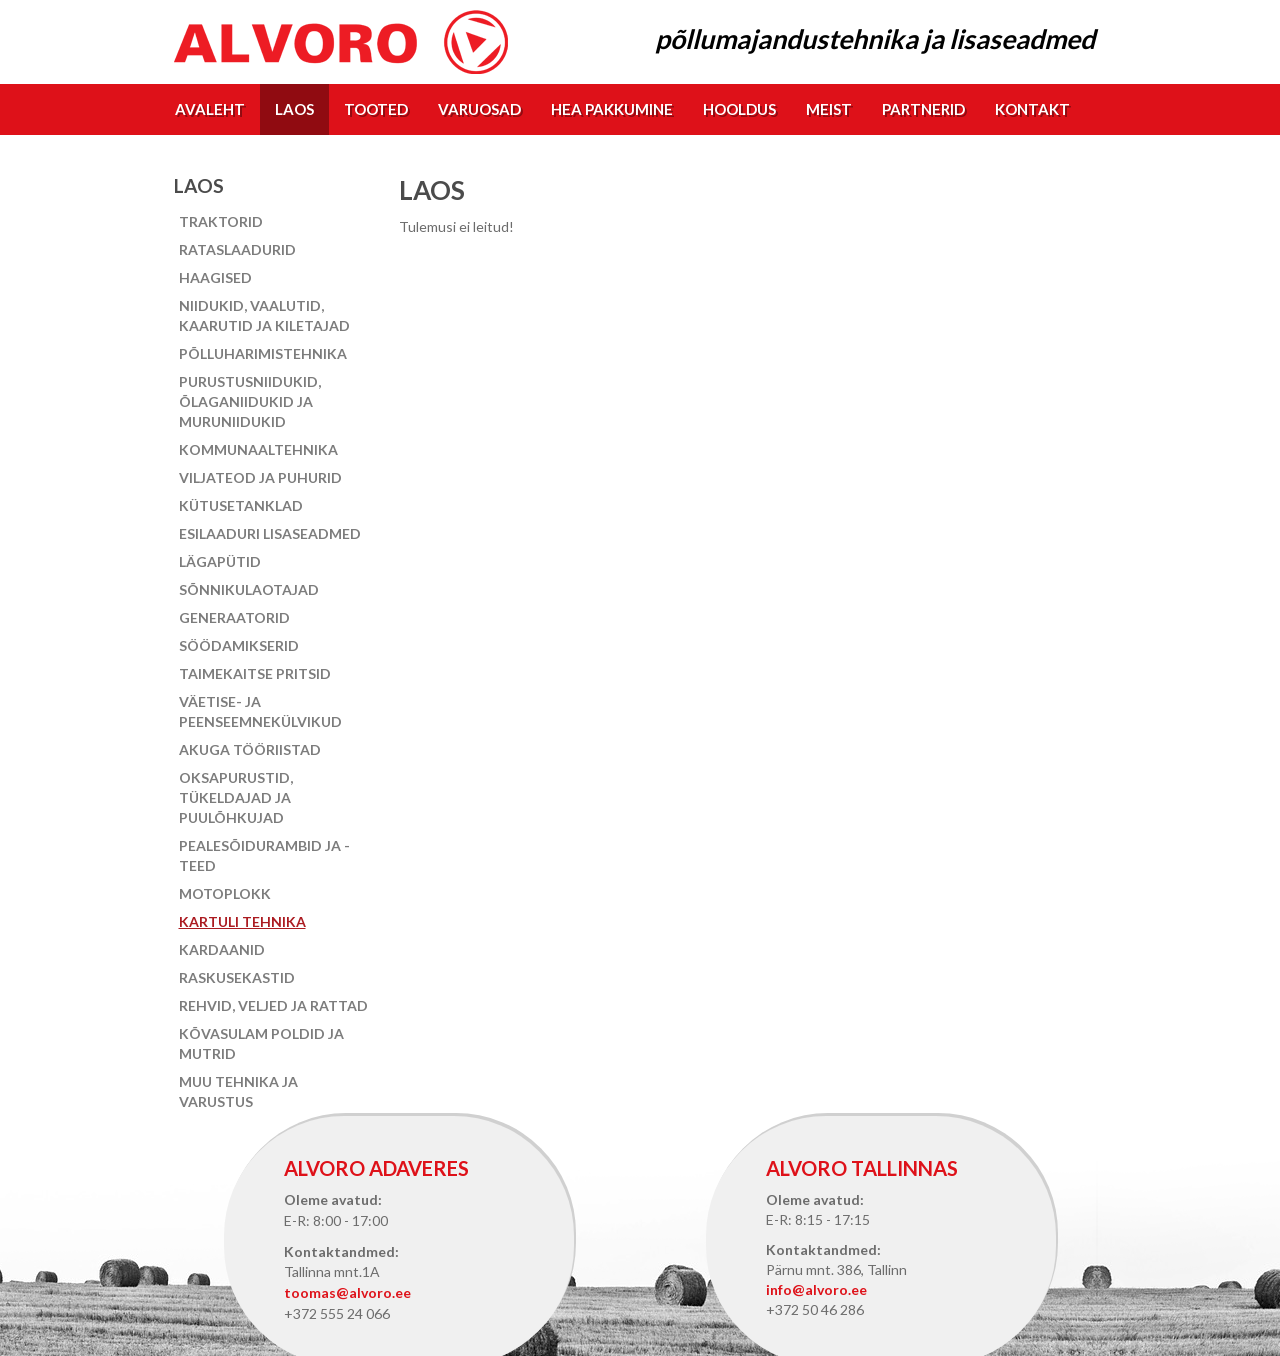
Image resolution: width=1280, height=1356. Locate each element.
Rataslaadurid (237, 249)
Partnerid (923, 109)
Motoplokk (225, 893)
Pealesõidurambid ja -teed (264, 855)
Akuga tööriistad (250, 749)
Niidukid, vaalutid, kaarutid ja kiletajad (264, 315)
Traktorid (221, 221)
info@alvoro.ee (816, 1289)
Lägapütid (220, 561)
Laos (294, 109)
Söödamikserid (239, 645)
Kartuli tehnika (242, 921)
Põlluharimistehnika (263, 353)
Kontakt (1032, 109)
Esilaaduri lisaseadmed (270, 533)
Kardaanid (222, 949)
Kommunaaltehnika (258, 449)
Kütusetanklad (241, 505)
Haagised (215, 277)
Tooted (376, 109)
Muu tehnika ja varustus (238, 1091)
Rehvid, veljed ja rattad (273, 1005)
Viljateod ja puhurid (260, 477)
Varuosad (479, 109)
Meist (829, 109)
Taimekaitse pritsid (255, 673)
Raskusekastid (237, 977)
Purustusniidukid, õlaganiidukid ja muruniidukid (250, 401)
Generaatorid (234, 617)
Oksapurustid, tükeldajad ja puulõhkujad (236, 797)
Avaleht (210, 109)
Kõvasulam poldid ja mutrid (261, 1043)
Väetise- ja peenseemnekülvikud (260, 711)
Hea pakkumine (612, 109)
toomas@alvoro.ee (347, 1292)
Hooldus (739, 109)
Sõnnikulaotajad (249, 589)
